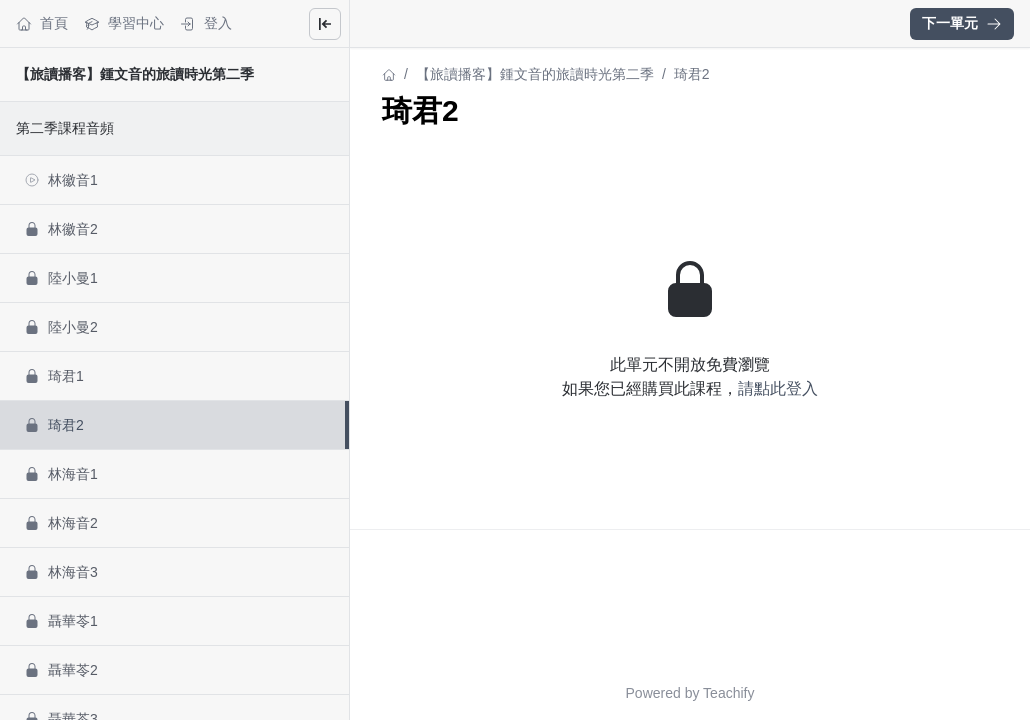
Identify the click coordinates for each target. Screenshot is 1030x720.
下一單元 (962, 23)
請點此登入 (778, 388)
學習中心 (124, 23)
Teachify (728, 693)
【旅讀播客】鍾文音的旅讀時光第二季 (135, 74)
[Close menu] (325, 24)
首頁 (42, 23)
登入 (206, 23)
